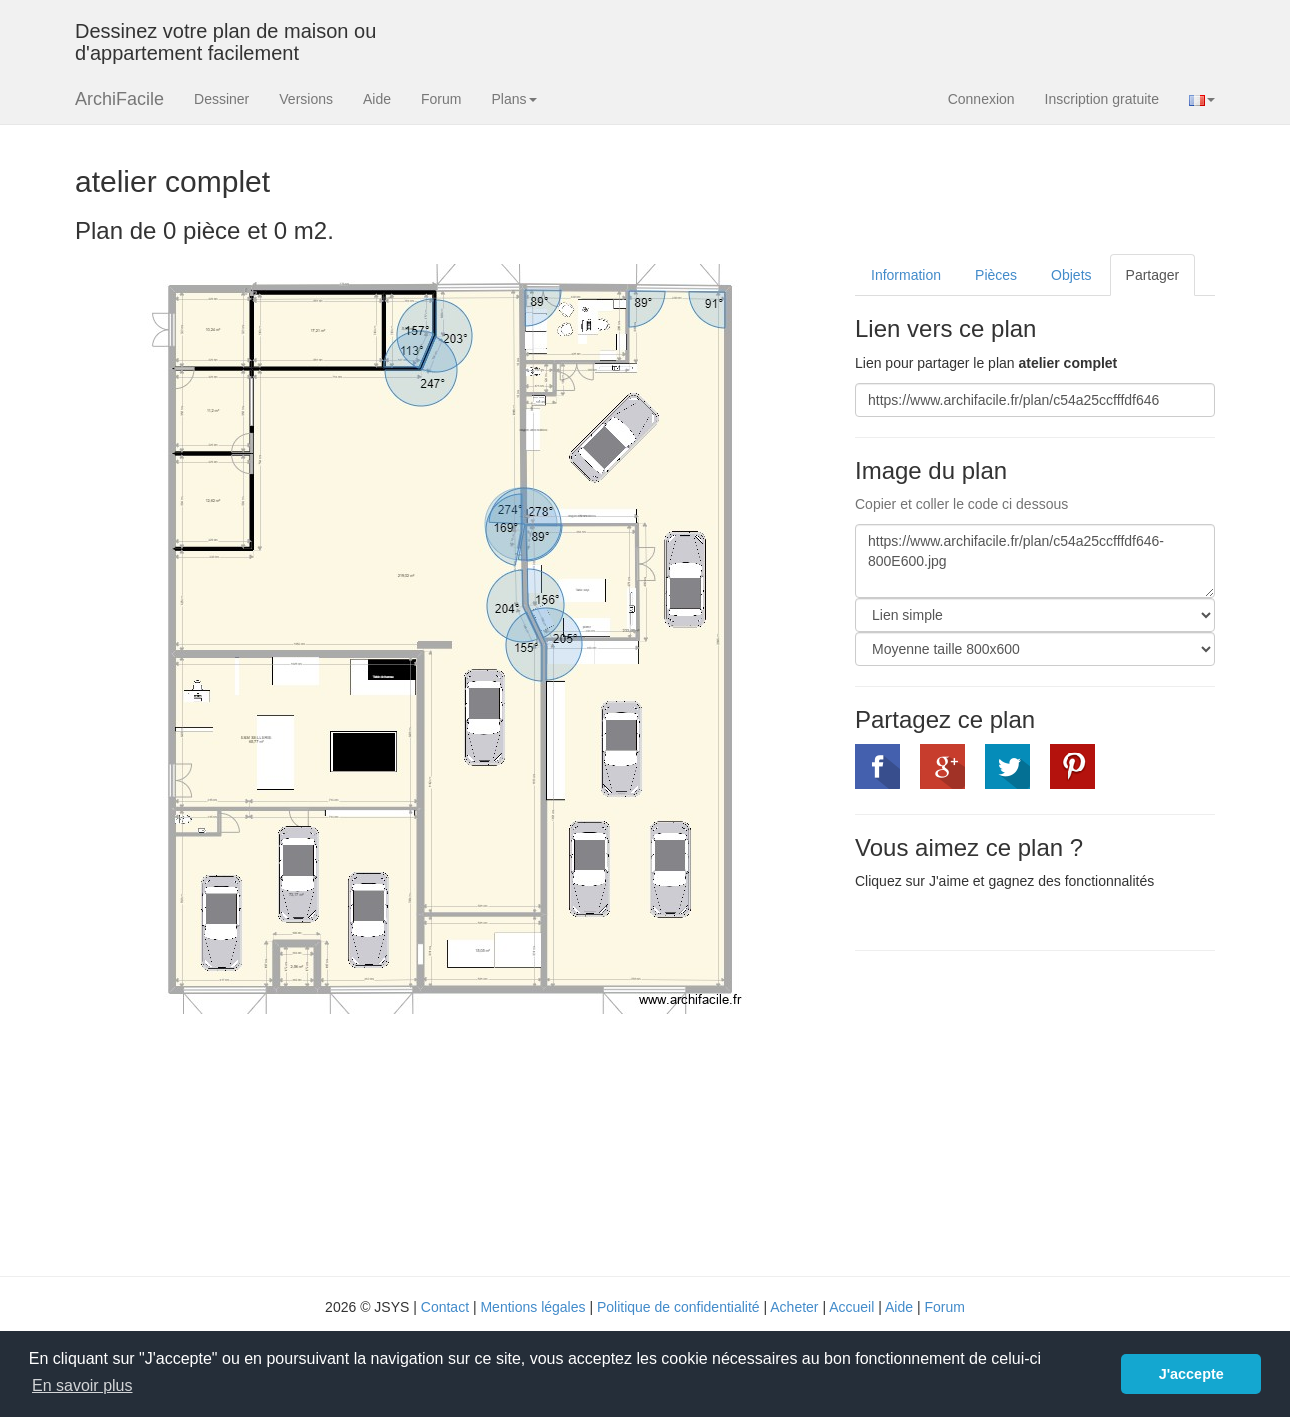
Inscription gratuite (1102, 99)
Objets (1071, 275)
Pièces (996, 275)
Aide (377, 99)
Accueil (851, 1307)
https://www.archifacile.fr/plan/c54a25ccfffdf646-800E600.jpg (1035, 561)
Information (906, 275)
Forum (441, 99)
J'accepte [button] (1191, 1374)
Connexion (981, 99)
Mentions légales (532, 1307)
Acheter (794, 1307)
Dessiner (221, 99)
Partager (1153, 275)
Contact (445, 1307)
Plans (513, 99)
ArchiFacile (119, 99)
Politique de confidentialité (678, 1307)
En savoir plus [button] (82, 1385)
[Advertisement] (1023, 1111)
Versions (306, 99)
